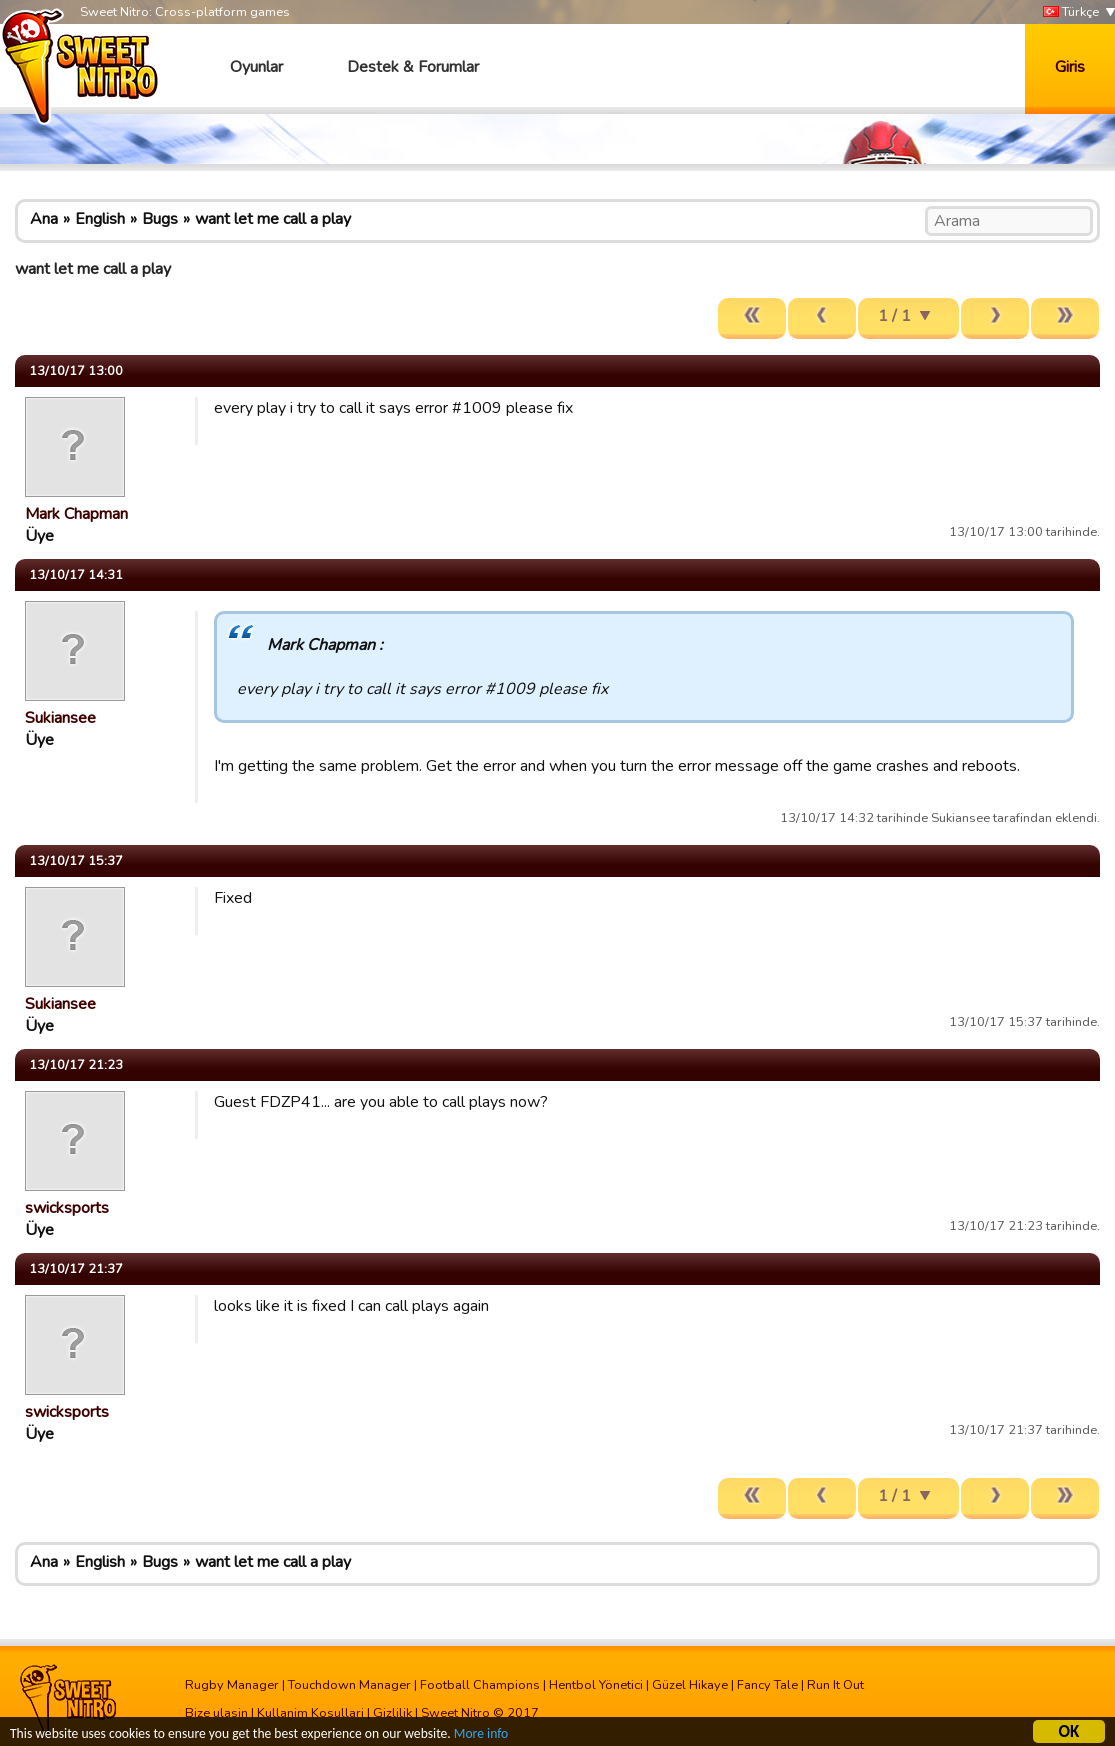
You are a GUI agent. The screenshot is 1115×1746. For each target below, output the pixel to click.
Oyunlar (256, 67)
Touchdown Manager (349, 1685)
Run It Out (835, 1685)
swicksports (67, 1208)
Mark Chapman (76, 514)
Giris (1070, 67)
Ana (44, 219)
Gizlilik (392, 1713)
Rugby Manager (232, 1685)
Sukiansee (60, 718)
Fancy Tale (767, 1685)
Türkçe (1071, 12)
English (100, 219)
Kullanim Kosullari (310, 1713)
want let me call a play (273, 219)
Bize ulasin (216, 1713)
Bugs (160, 219)
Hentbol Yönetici (596, 1685)
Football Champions (480, 1685)
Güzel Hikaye (690, 1685)
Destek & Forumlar (413, 67)
